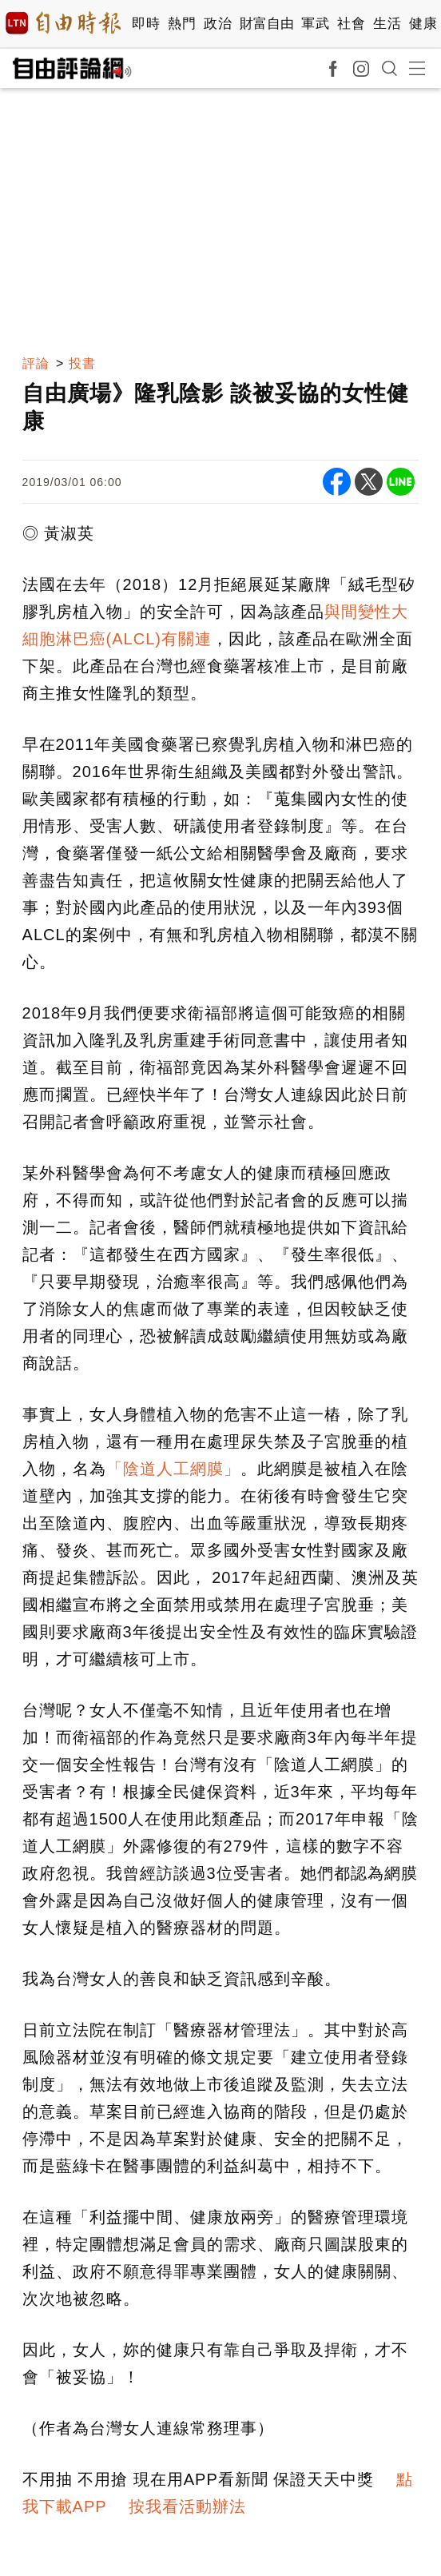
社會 (351, 23)
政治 (218, 23)
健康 (423, 23)
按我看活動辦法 (187, 2506)
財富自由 (266, 23)
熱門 (182, 23)
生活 (387, 23)
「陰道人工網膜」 (173, 1468)
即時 (146, 23)
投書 (82, 363)
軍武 (315, 23)
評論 (36, 363)
